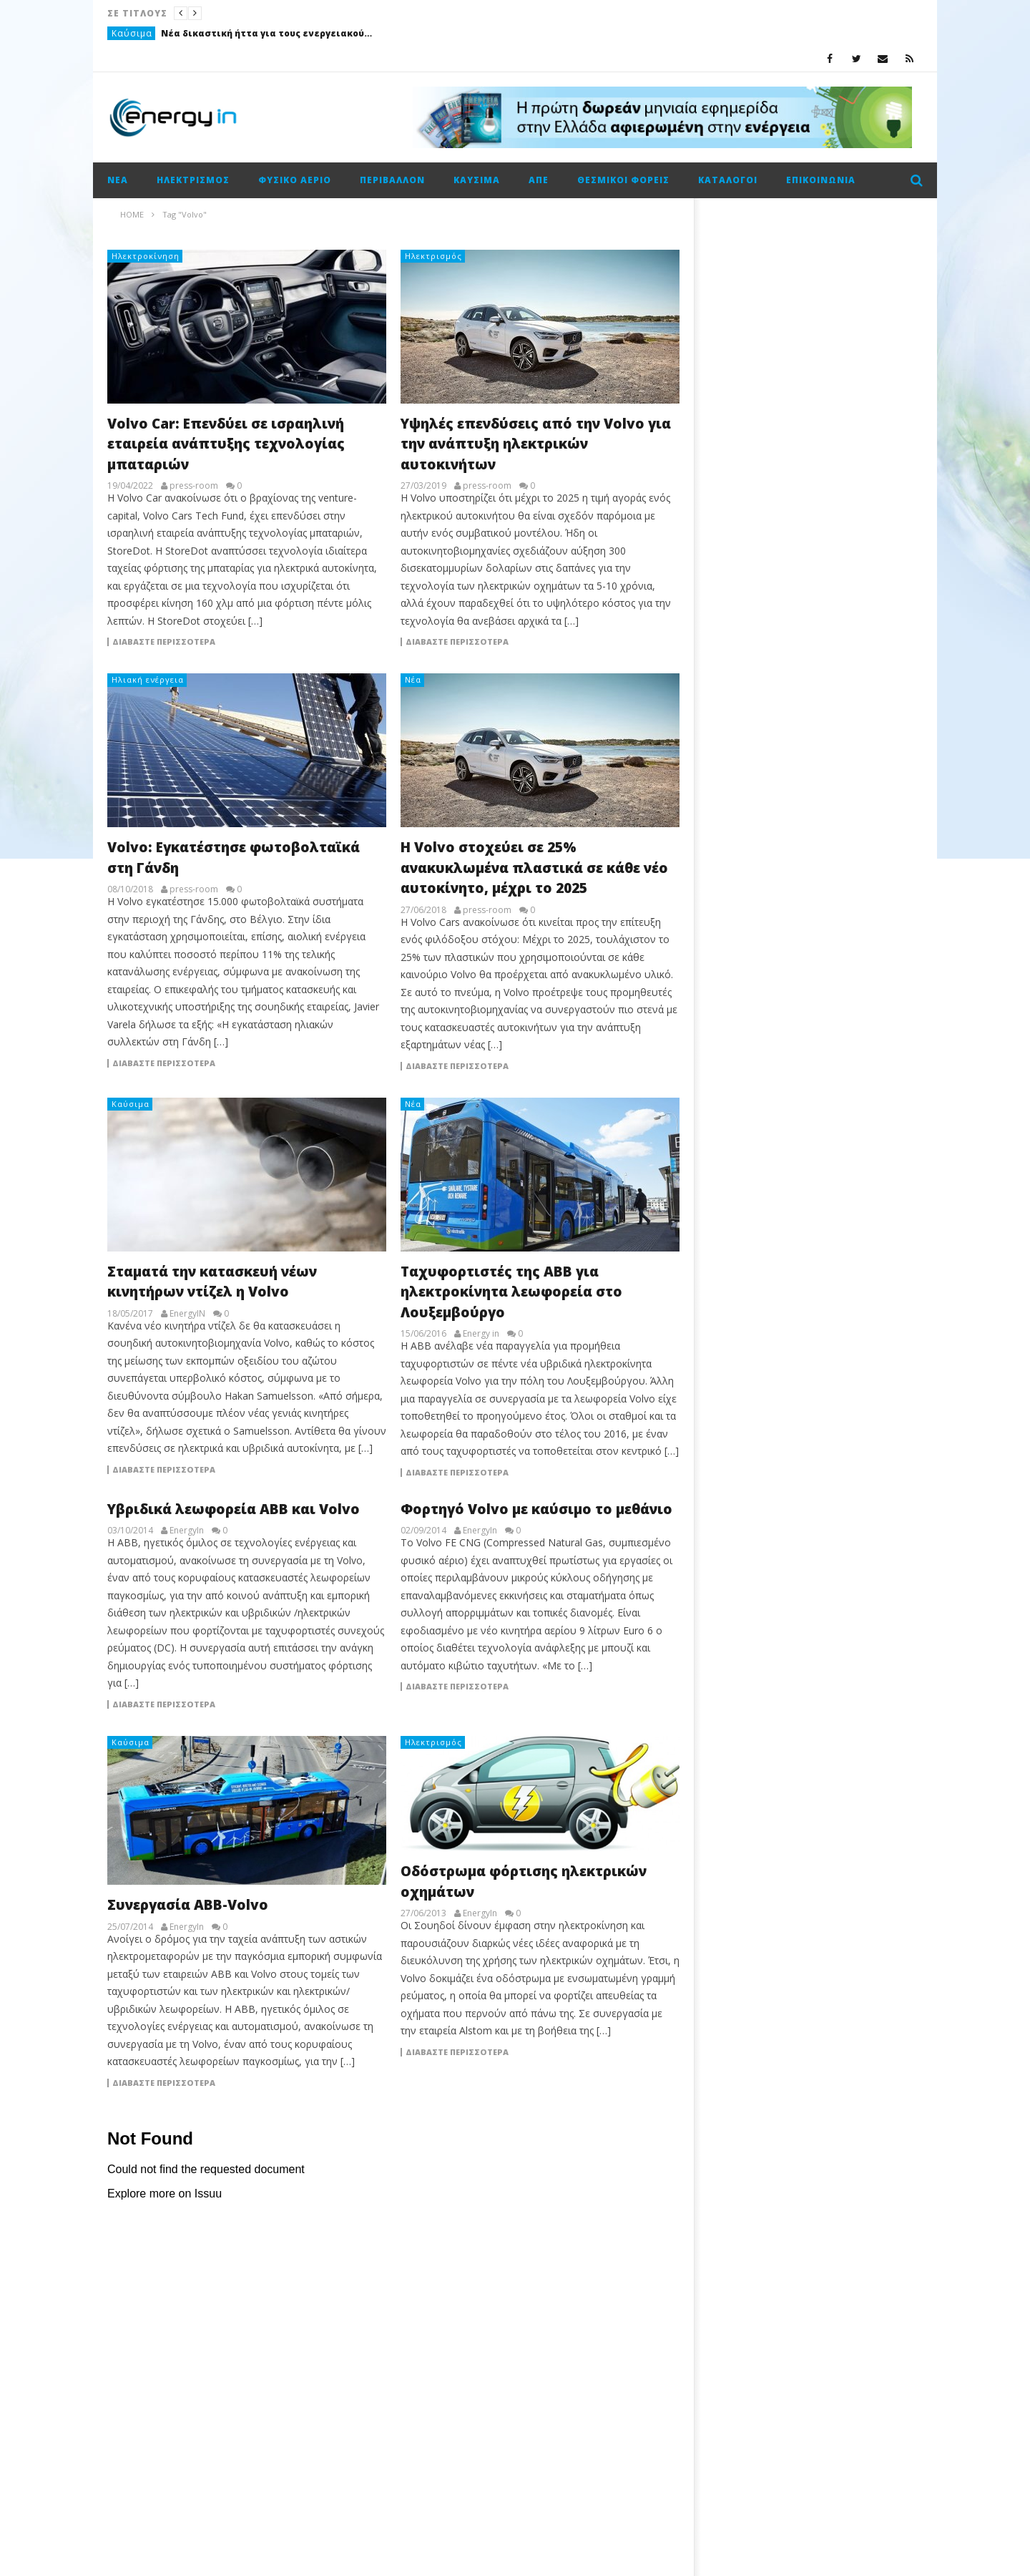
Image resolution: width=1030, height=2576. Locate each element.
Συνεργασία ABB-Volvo (187, 1905)
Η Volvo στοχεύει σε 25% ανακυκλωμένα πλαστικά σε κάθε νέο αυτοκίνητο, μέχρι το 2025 (534, 867)
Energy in (481, 1334)
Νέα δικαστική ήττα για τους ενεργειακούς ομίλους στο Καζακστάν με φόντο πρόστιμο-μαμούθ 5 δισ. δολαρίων (268, 33)
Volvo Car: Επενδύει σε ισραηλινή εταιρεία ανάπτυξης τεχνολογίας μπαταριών (226, 444)
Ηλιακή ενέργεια (148, 679)
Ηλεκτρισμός (193, 180)
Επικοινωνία (820, 180)
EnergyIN (187, 1313)
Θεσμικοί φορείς (623, 180)
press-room (194, 486)
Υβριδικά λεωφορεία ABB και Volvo (233, 1509)
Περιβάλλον (392, 180)
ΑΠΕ (539, 180)
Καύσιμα (132, 33)
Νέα (117, 180)
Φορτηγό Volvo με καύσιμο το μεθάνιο (536, 1509)
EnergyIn (187, 1530)
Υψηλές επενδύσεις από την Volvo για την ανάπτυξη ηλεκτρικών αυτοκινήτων (536, 444)
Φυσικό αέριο (294, 180)
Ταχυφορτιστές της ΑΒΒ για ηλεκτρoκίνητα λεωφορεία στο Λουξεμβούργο (511, 1292)
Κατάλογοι (727, 180)
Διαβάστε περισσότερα (163, 642)
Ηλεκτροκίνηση (146, 255)
